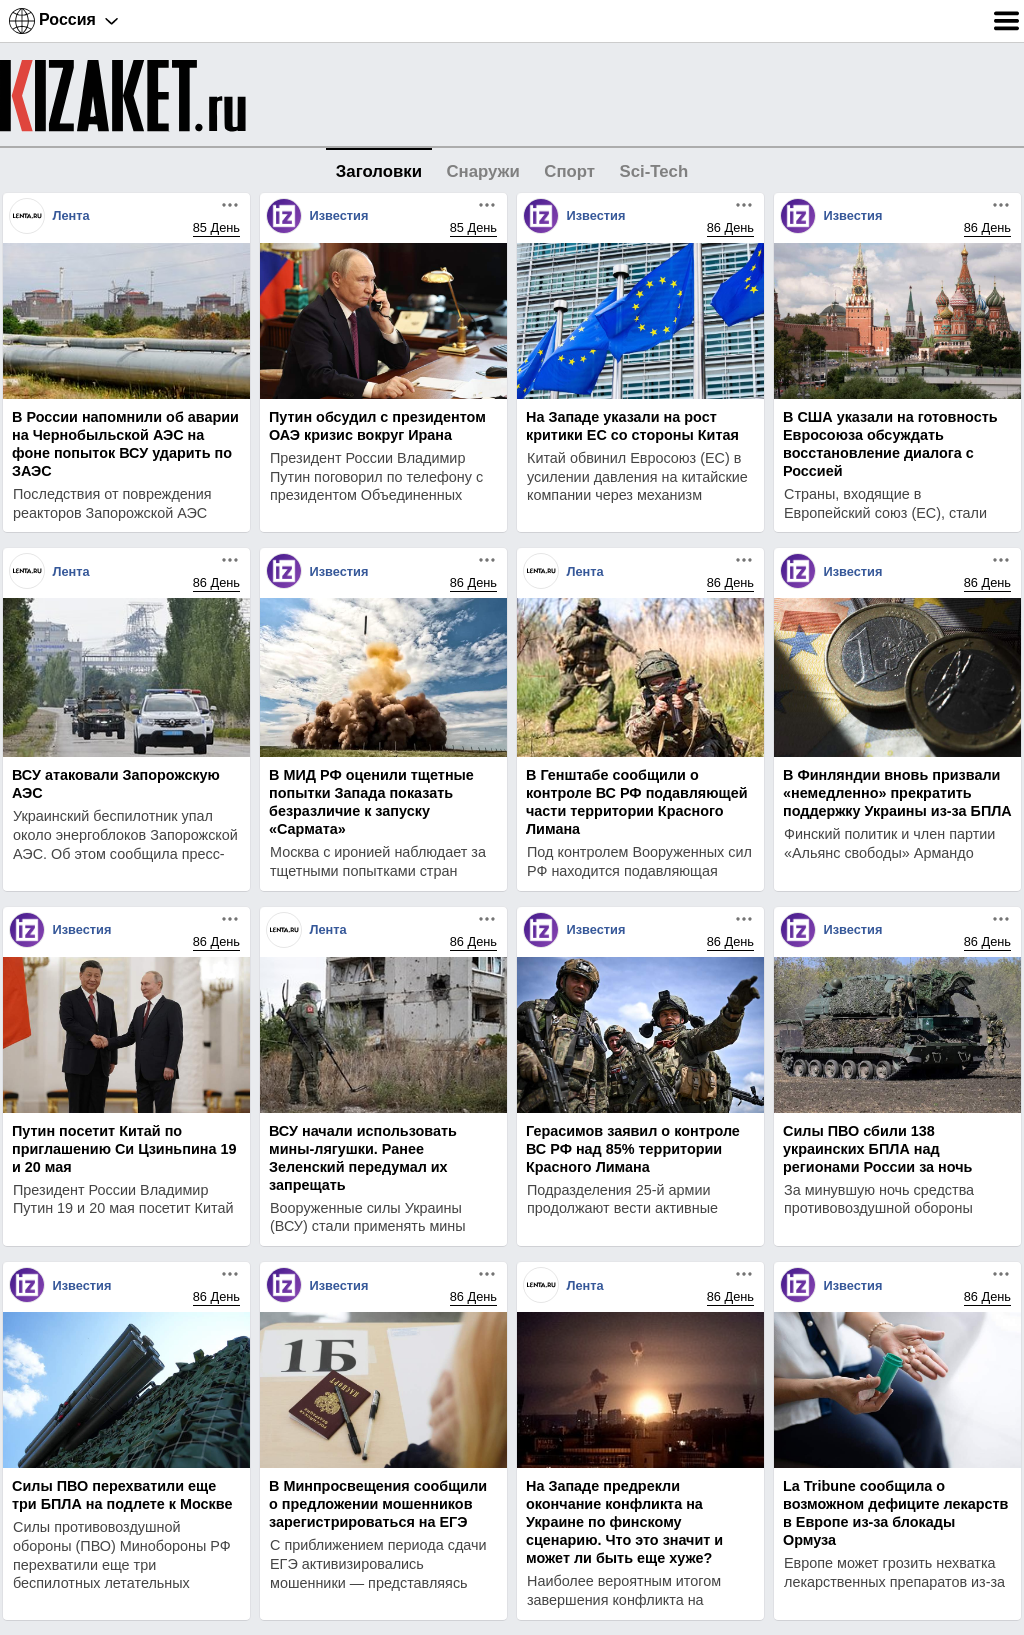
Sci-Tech (653, 171)
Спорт (569, 171)
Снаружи (482, 171)
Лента (70, 215)
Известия (338, 215)
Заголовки (379, 171)
